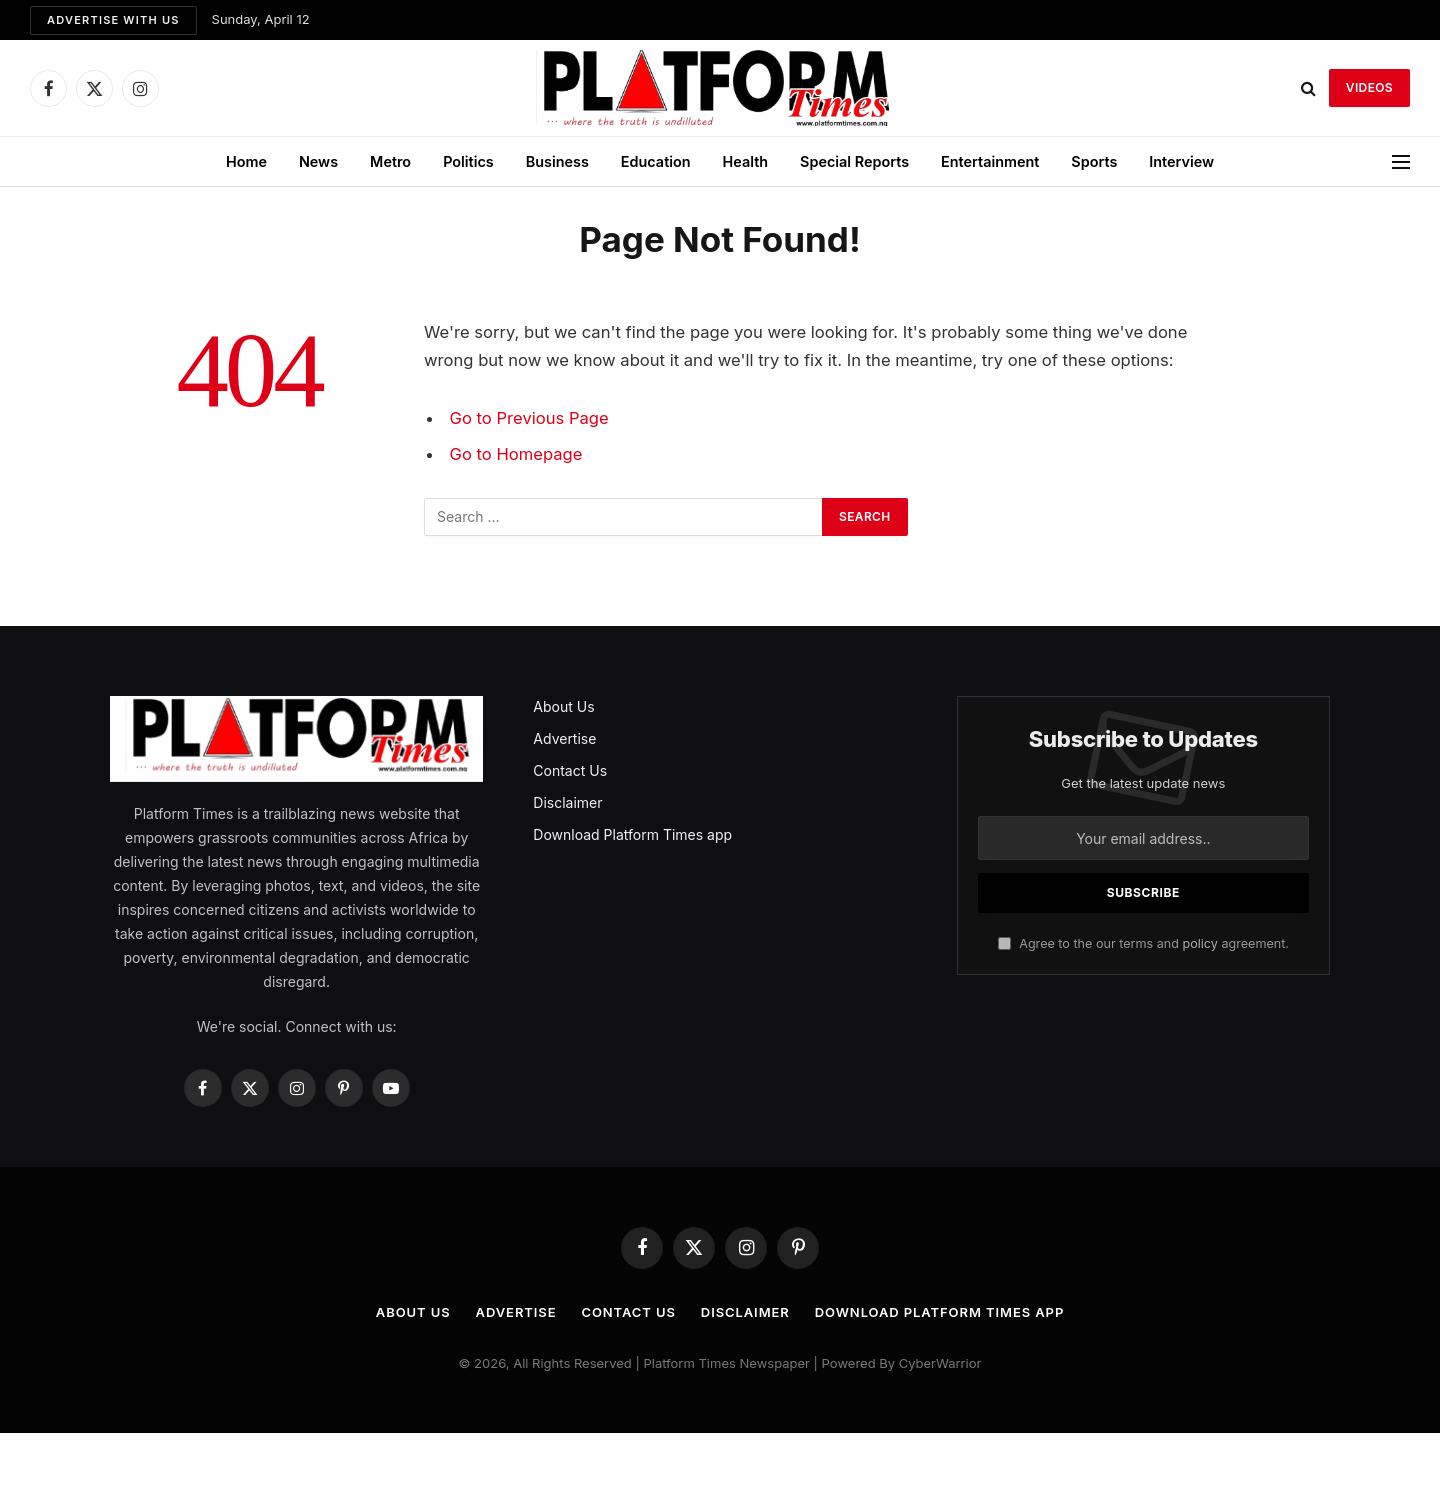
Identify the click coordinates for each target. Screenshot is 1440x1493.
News (318, 161)
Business (557, 161)
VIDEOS (1369, 87)
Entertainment (990, 161)
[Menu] (1401, 161)
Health (746, 161)
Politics (468, 161)
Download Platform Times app (632, 834)
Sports (1094, 161)
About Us (563, 706)
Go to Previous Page (529, 418)
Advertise (564, 738)
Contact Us (570, 770)
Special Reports (854, 161)
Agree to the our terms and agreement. (1143, 943)
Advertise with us (113, 20)
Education (656, 161)
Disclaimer (567, 802)
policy (1199, 943)
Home (246, 161)
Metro (390, 161)
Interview (1181, 161)
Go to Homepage (516, 454)
